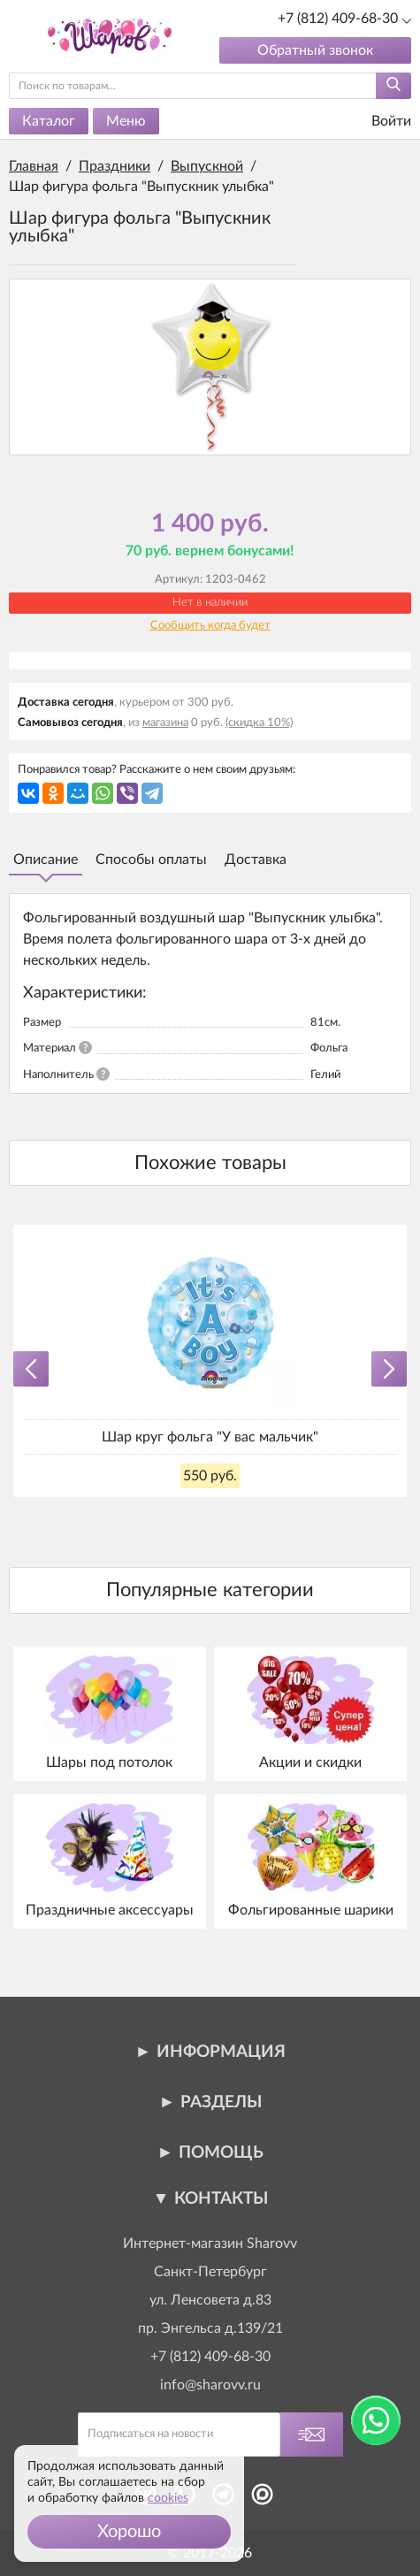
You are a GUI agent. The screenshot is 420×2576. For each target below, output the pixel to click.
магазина (165, 723)
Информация (221, 2052)
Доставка (255, 859)
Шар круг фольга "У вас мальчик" (210, 1437)
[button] (129, 2532)
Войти (380, 121)
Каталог (48, 121)
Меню (126, 121)
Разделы (221, 2102)
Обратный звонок (315, 50)
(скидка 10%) (259, 723)
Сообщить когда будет (210, 625)
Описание (45, 859)
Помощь (221, 2152)
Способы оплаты (151, 859)
